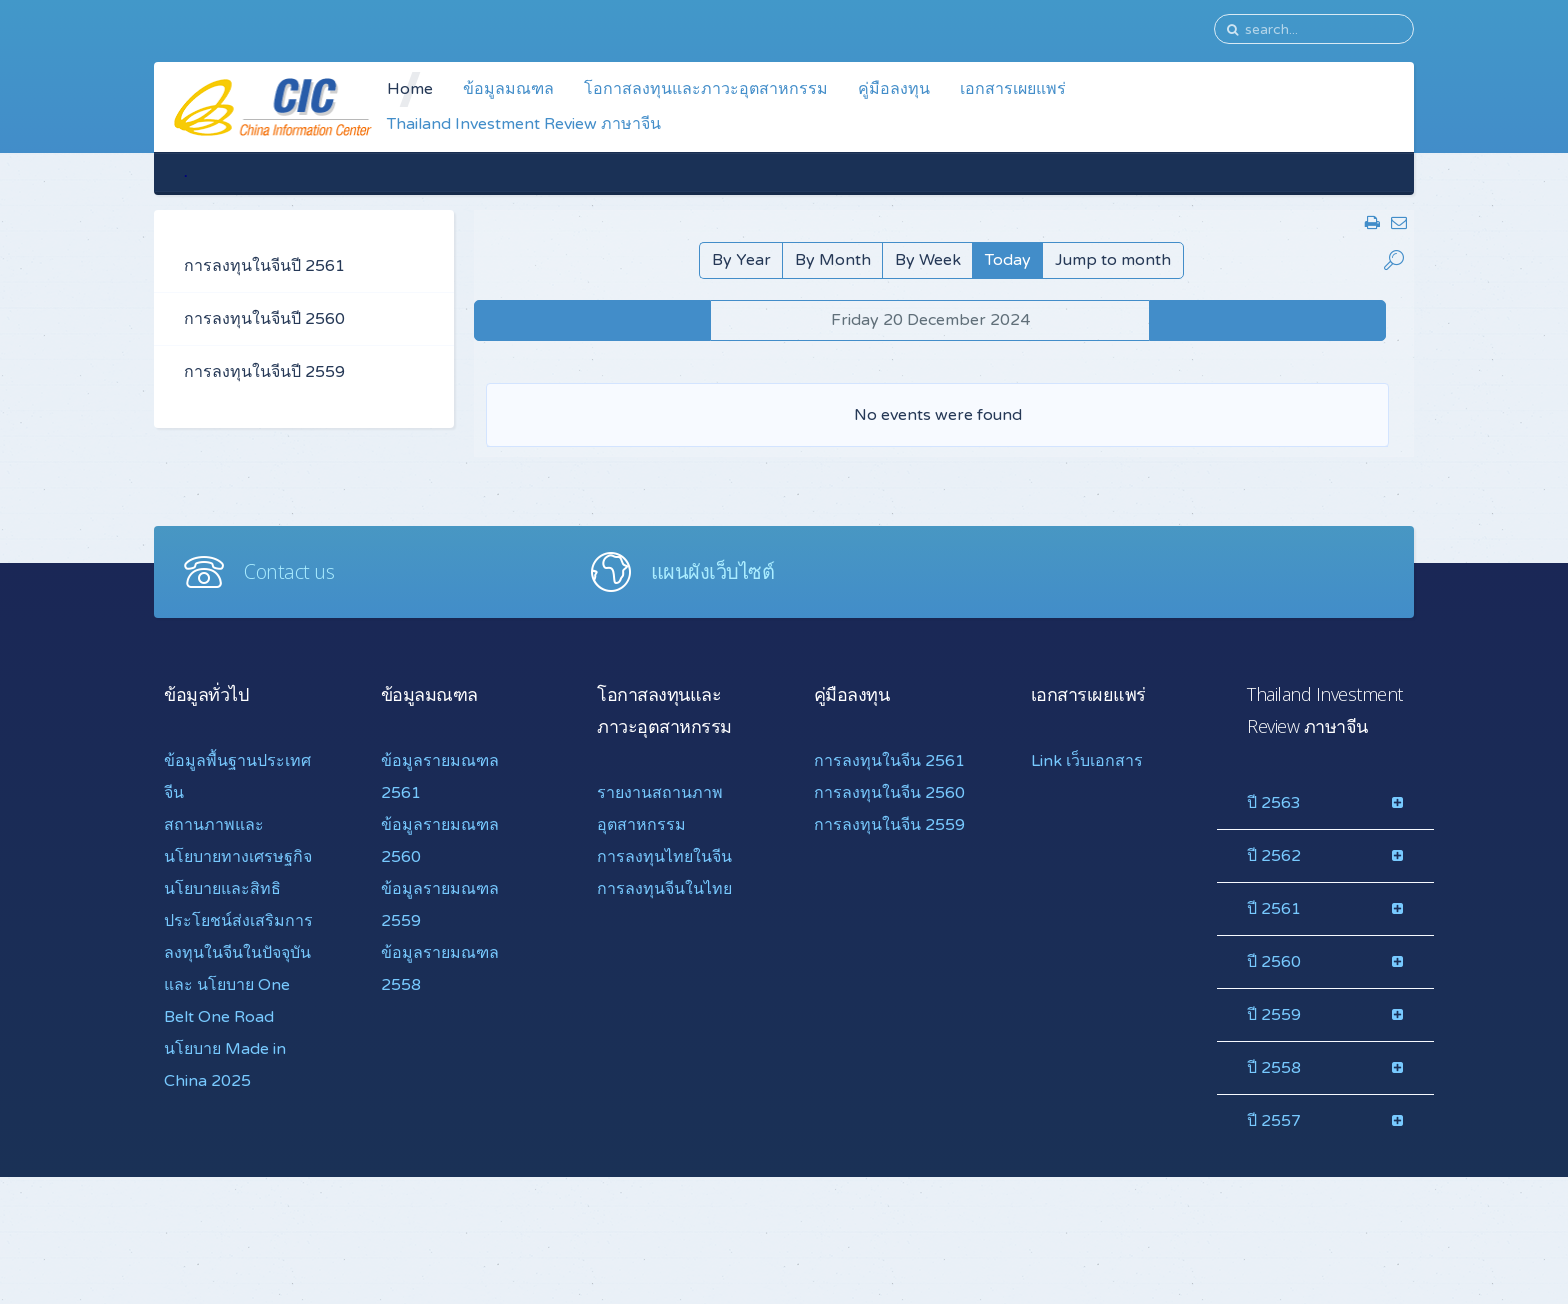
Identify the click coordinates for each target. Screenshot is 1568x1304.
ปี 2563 (1274, 803)
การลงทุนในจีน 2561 (889, 761)
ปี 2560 (1274, 962)
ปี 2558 (1274, 1068)
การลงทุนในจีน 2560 (889, 793)
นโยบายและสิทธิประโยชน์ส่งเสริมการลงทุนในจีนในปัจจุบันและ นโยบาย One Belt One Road (238, 953)
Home (410, 89)
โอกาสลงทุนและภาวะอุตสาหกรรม (706, 89)
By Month (833, 260)
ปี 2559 (1274, 1015)
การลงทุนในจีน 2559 (889, 825)
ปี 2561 (1274, 909)
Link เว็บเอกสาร (1087, 761)
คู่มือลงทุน (894, 89)
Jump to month (1113, 260)
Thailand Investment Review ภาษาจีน (524, 124)
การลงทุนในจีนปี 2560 (264, 319)
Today (1008, 260)
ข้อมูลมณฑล (508, 89)
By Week (928, 260)
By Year (741, 260)
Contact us (289, 571)
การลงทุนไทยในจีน (664, 857)
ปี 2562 (1274, 856)
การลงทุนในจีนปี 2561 (264, 266)
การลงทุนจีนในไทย (664, 889)
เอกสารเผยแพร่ (1013, 89)
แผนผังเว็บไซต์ (713, 571)
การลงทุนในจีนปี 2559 (264, 372)
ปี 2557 (1274, 1121)
